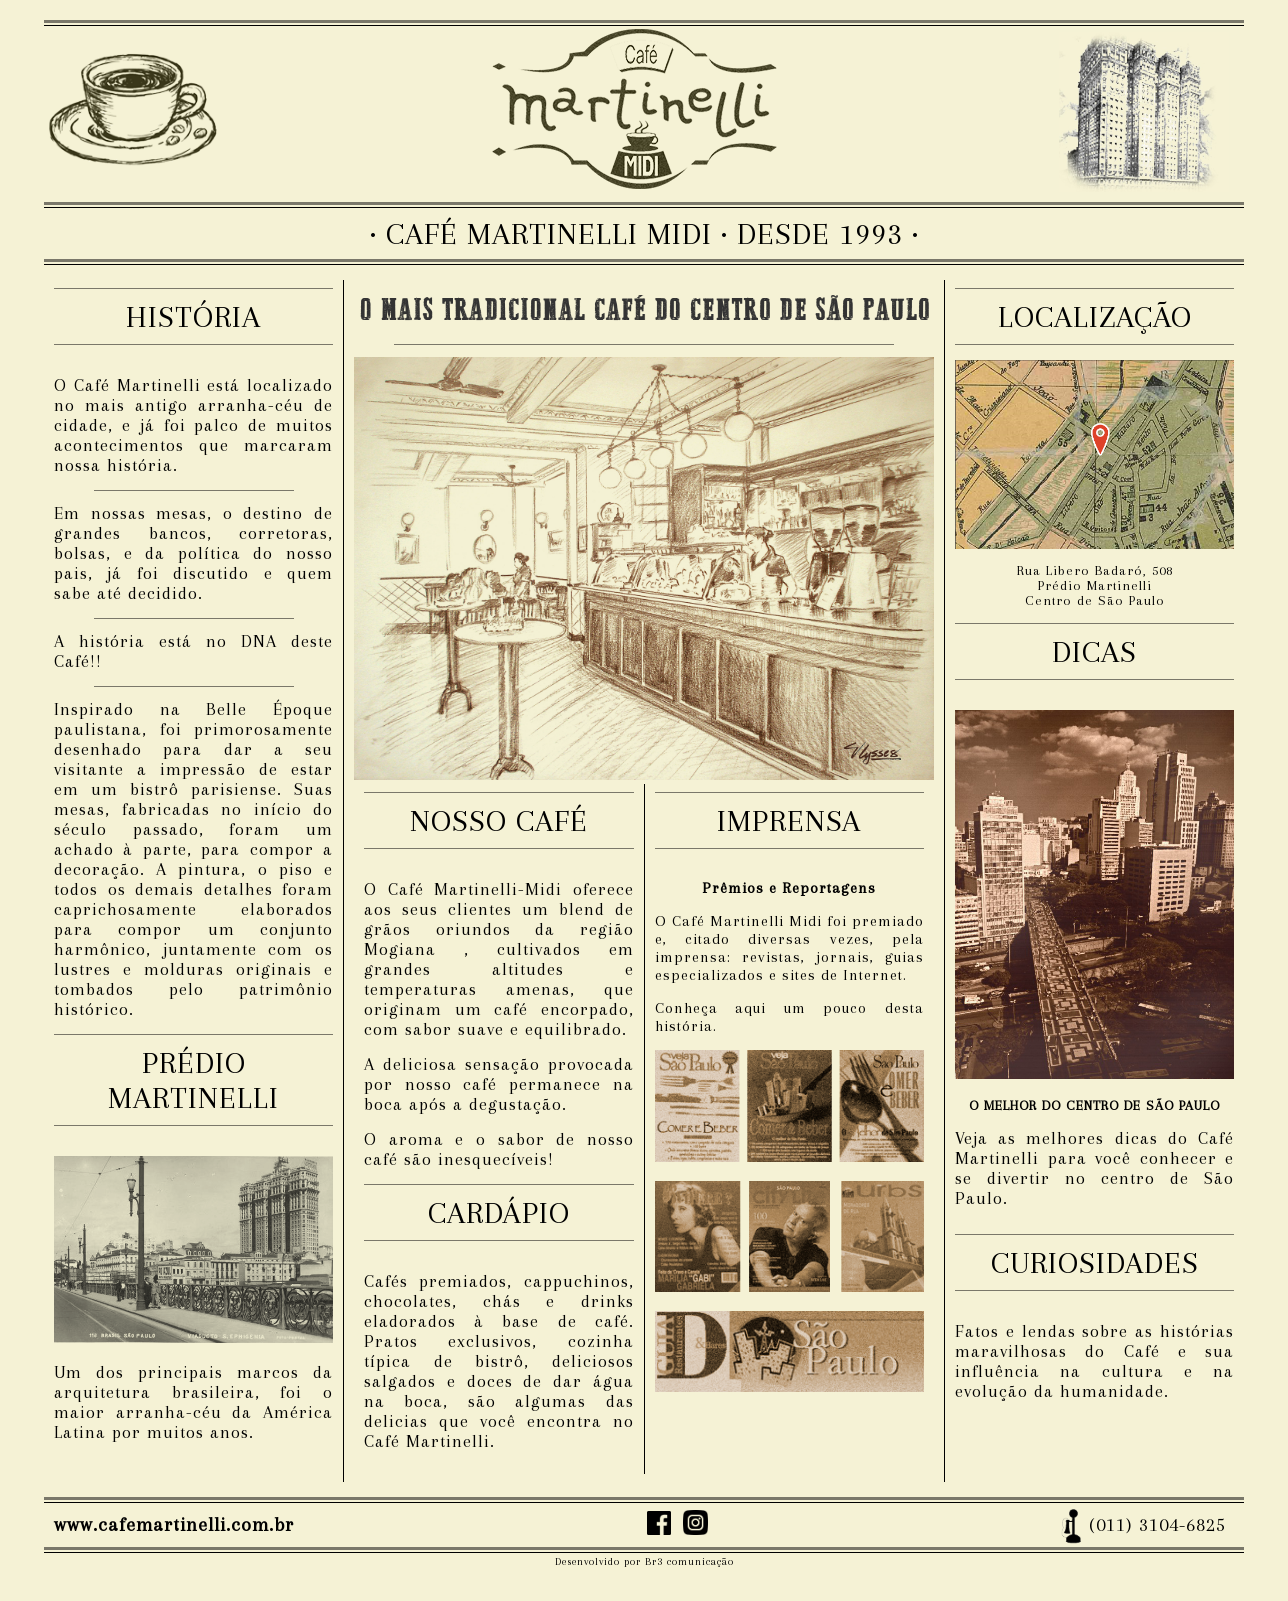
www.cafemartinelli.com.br (174, 1525)
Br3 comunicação (689, 1561)
